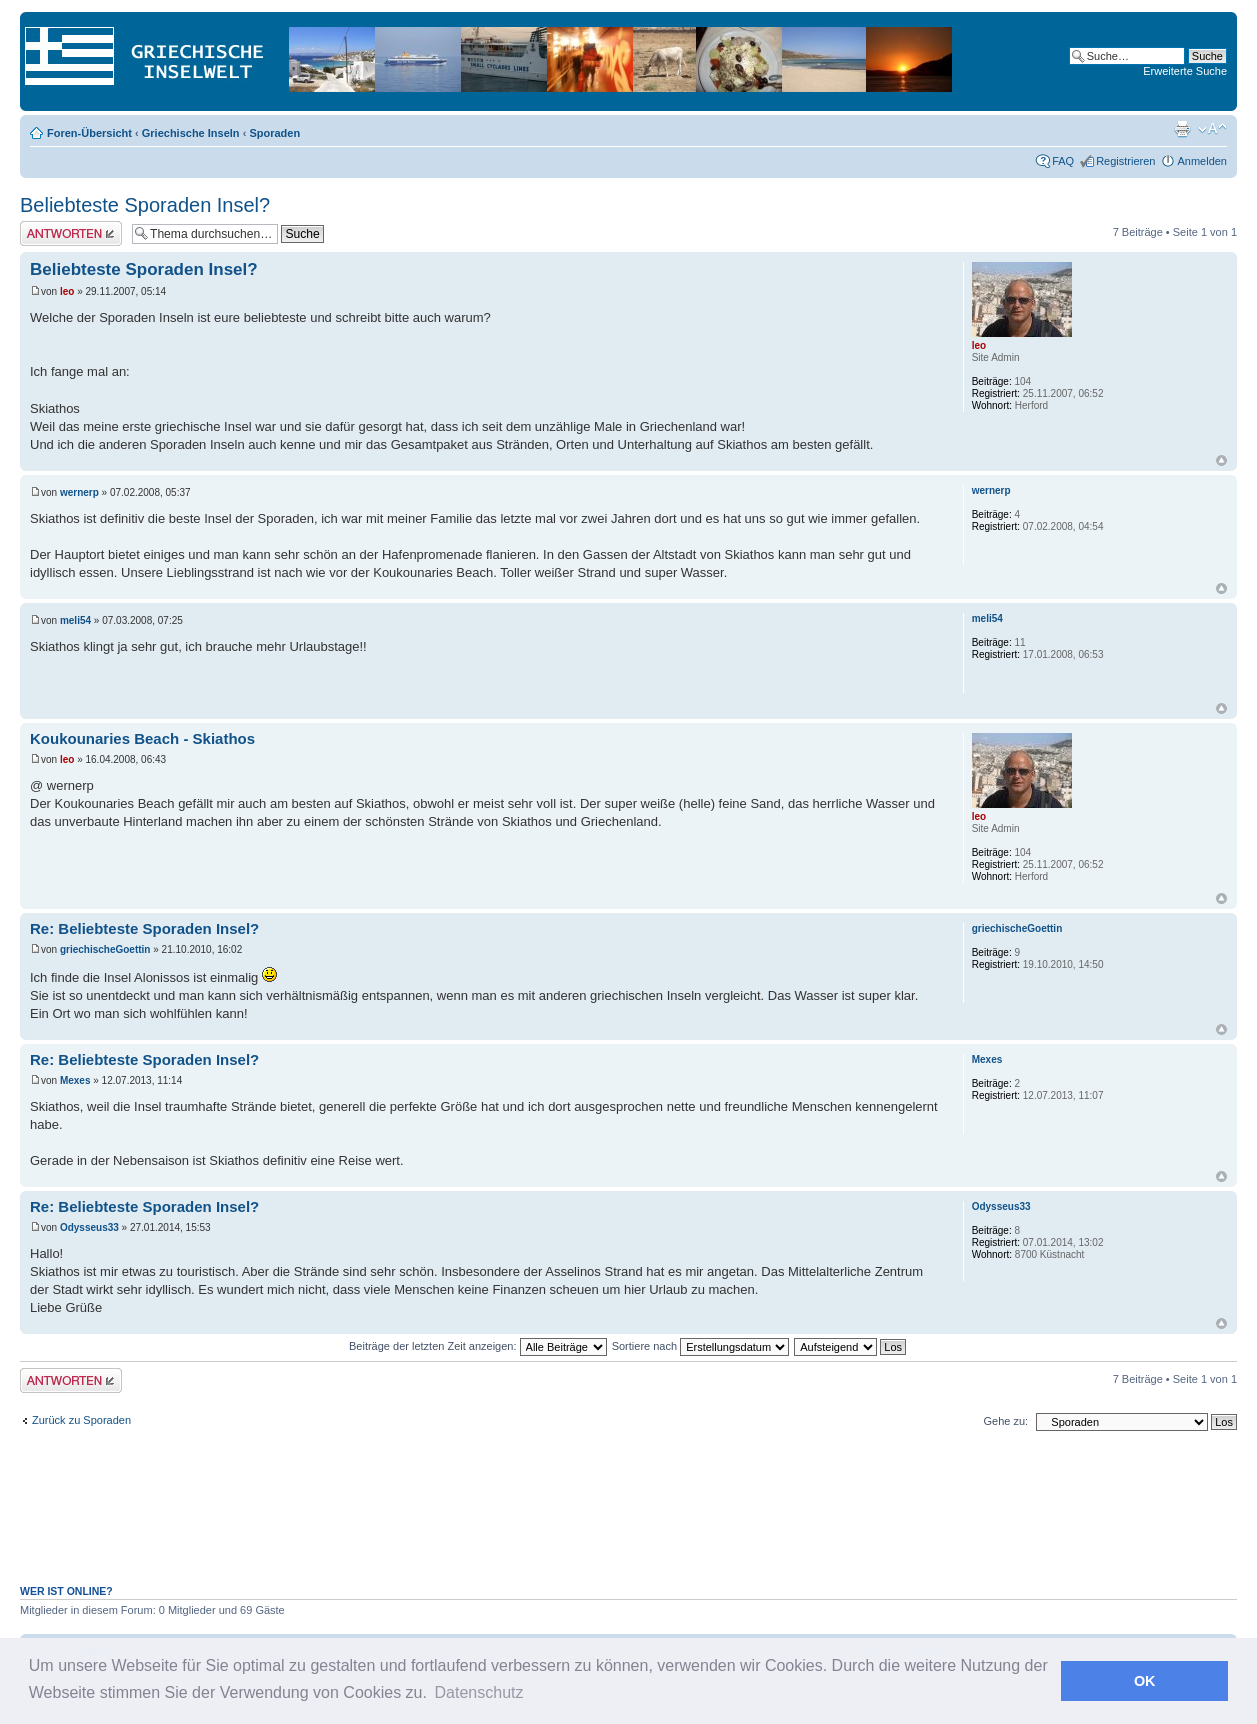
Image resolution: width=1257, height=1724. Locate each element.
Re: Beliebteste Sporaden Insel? (144, 928)
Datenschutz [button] (479, 1692)
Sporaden (274, 133)
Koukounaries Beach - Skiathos (142, 738)
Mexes (75, 1080)
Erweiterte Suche (1185, 71)
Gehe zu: (1005, 1421)
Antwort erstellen (71, 233)
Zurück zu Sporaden (81, 1420)
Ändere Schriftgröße (1212, 129)
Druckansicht (1182, 129)
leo (67, 291)
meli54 (75, 620)
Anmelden (1202, 161)
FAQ (1063, 161)
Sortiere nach (700, 1346)
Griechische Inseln (191, 133)
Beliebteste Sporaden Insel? (145, 205)
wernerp (79, 492)
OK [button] (1145, 1681)
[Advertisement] (629, 1518)
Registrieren (1125, 161)
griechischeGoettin (105, 949)
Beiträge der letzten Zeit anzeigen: (478, 1346)
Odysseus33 (89, 1227)
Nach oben (1221, 460)
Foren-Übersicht (89, 133)
